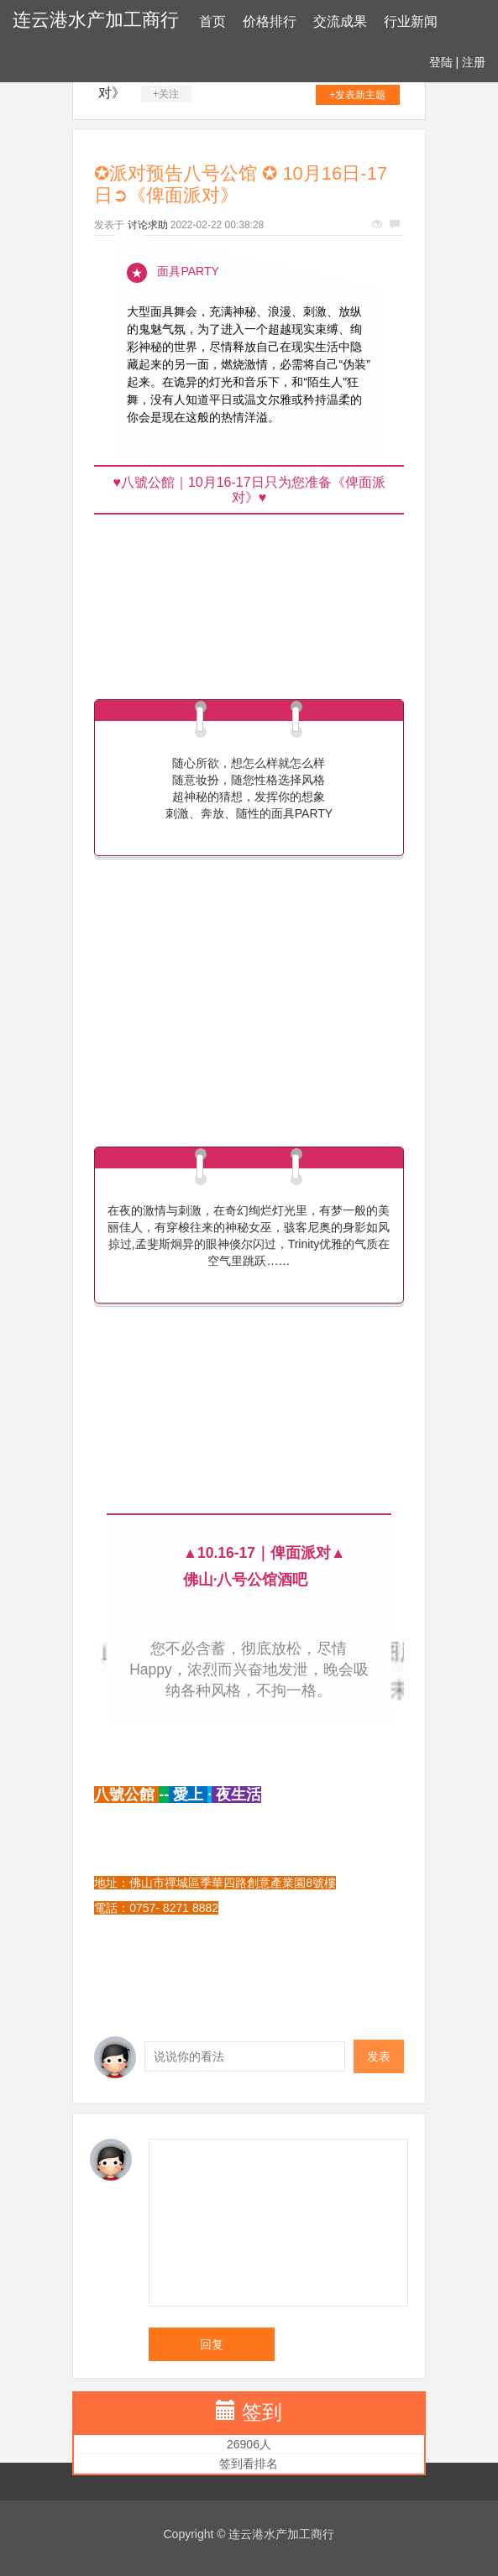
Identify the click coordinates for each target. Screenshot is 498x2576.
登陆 (441, 62)
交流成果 (340, 21)
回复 (211, 2344)
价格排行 (269, 21)
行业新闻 (411, 21)
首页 (212, 21)
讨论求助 (148, 225)
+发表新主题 (357, 95)
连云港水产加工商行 (96, 19)
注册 (473, 62)
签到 (262, 2412)
